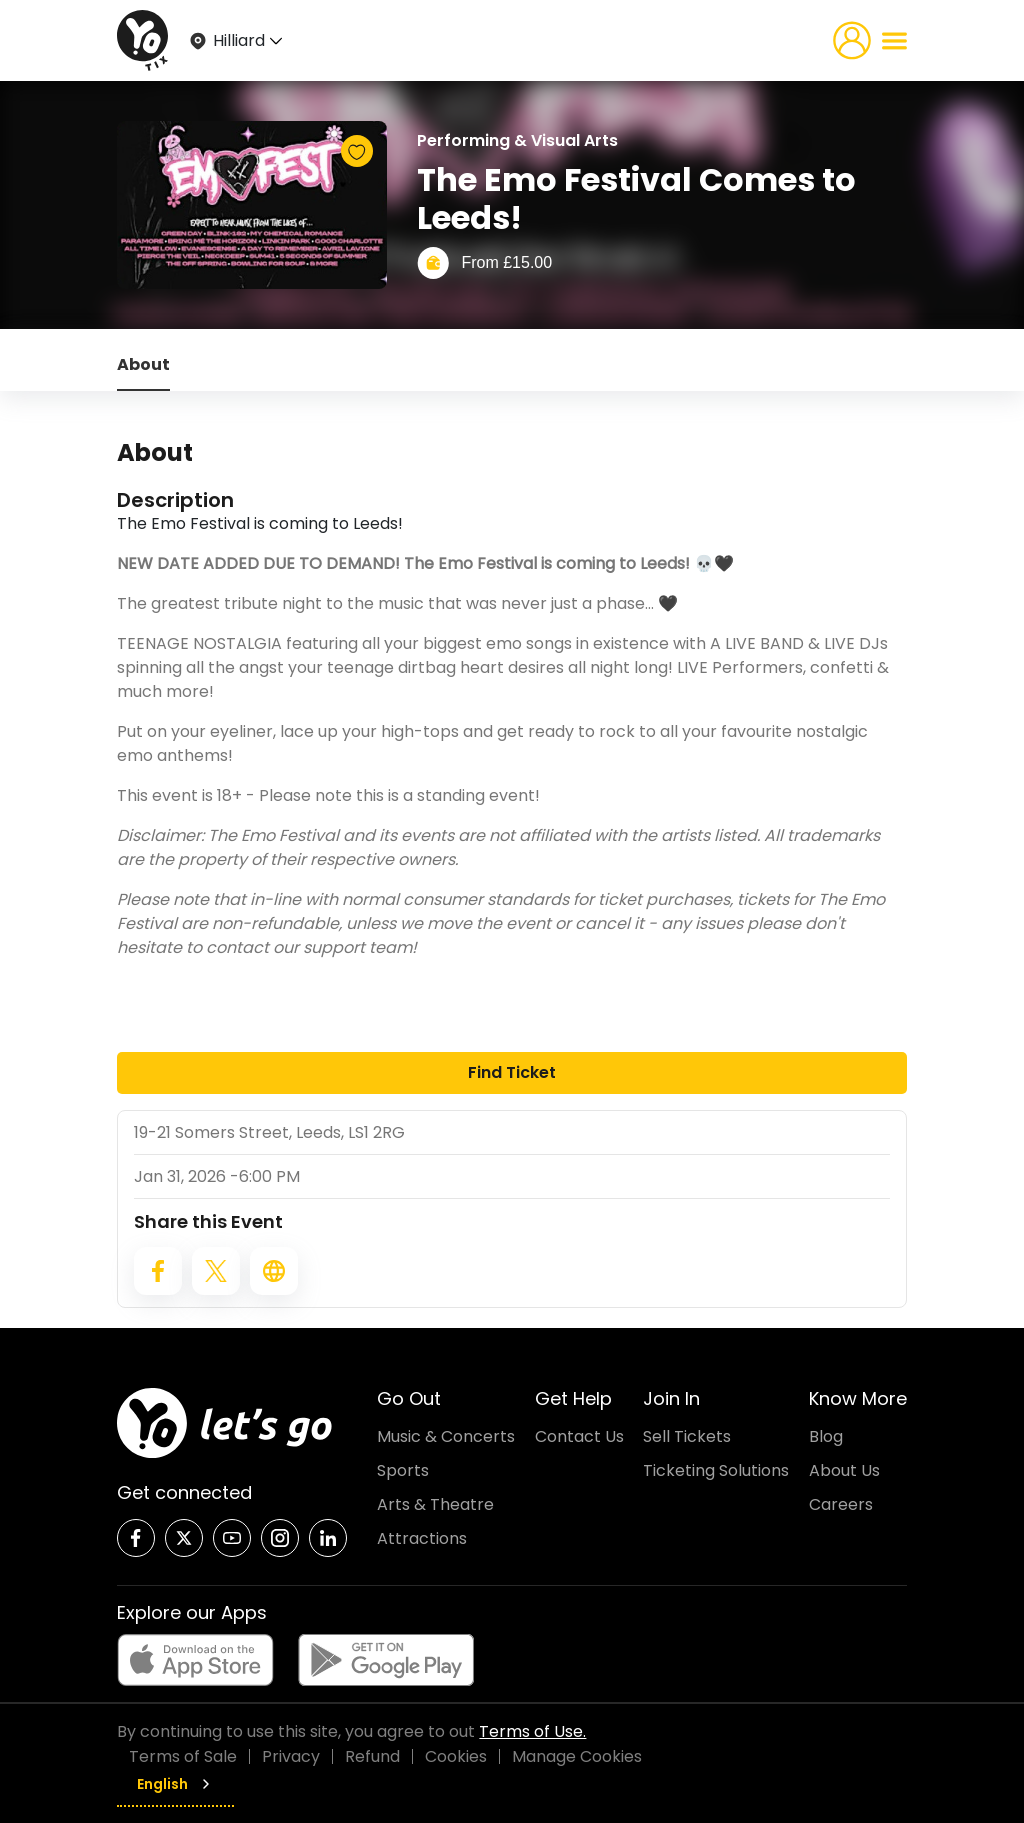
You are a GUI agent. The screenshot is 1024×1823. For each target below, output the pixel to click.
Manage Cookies (577, 1756)
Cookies (456, 1756)
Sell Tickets (687, 1436)
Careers (841, 1504)
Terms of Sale (183, 1756)
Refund (372, 1756)
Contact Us (579, 1436)
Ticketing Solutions (716, 1470)
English (175, 1784)
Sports (403, 1470)
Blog (826, 1436)
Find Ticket (512, 1072)
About (143, 364)
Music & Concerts (446, 1436)
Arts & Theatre (435, 1504)
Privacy (291, 1756)
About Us (844, 1470)
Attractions (422, 1538)
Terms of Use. (532, 1731)
